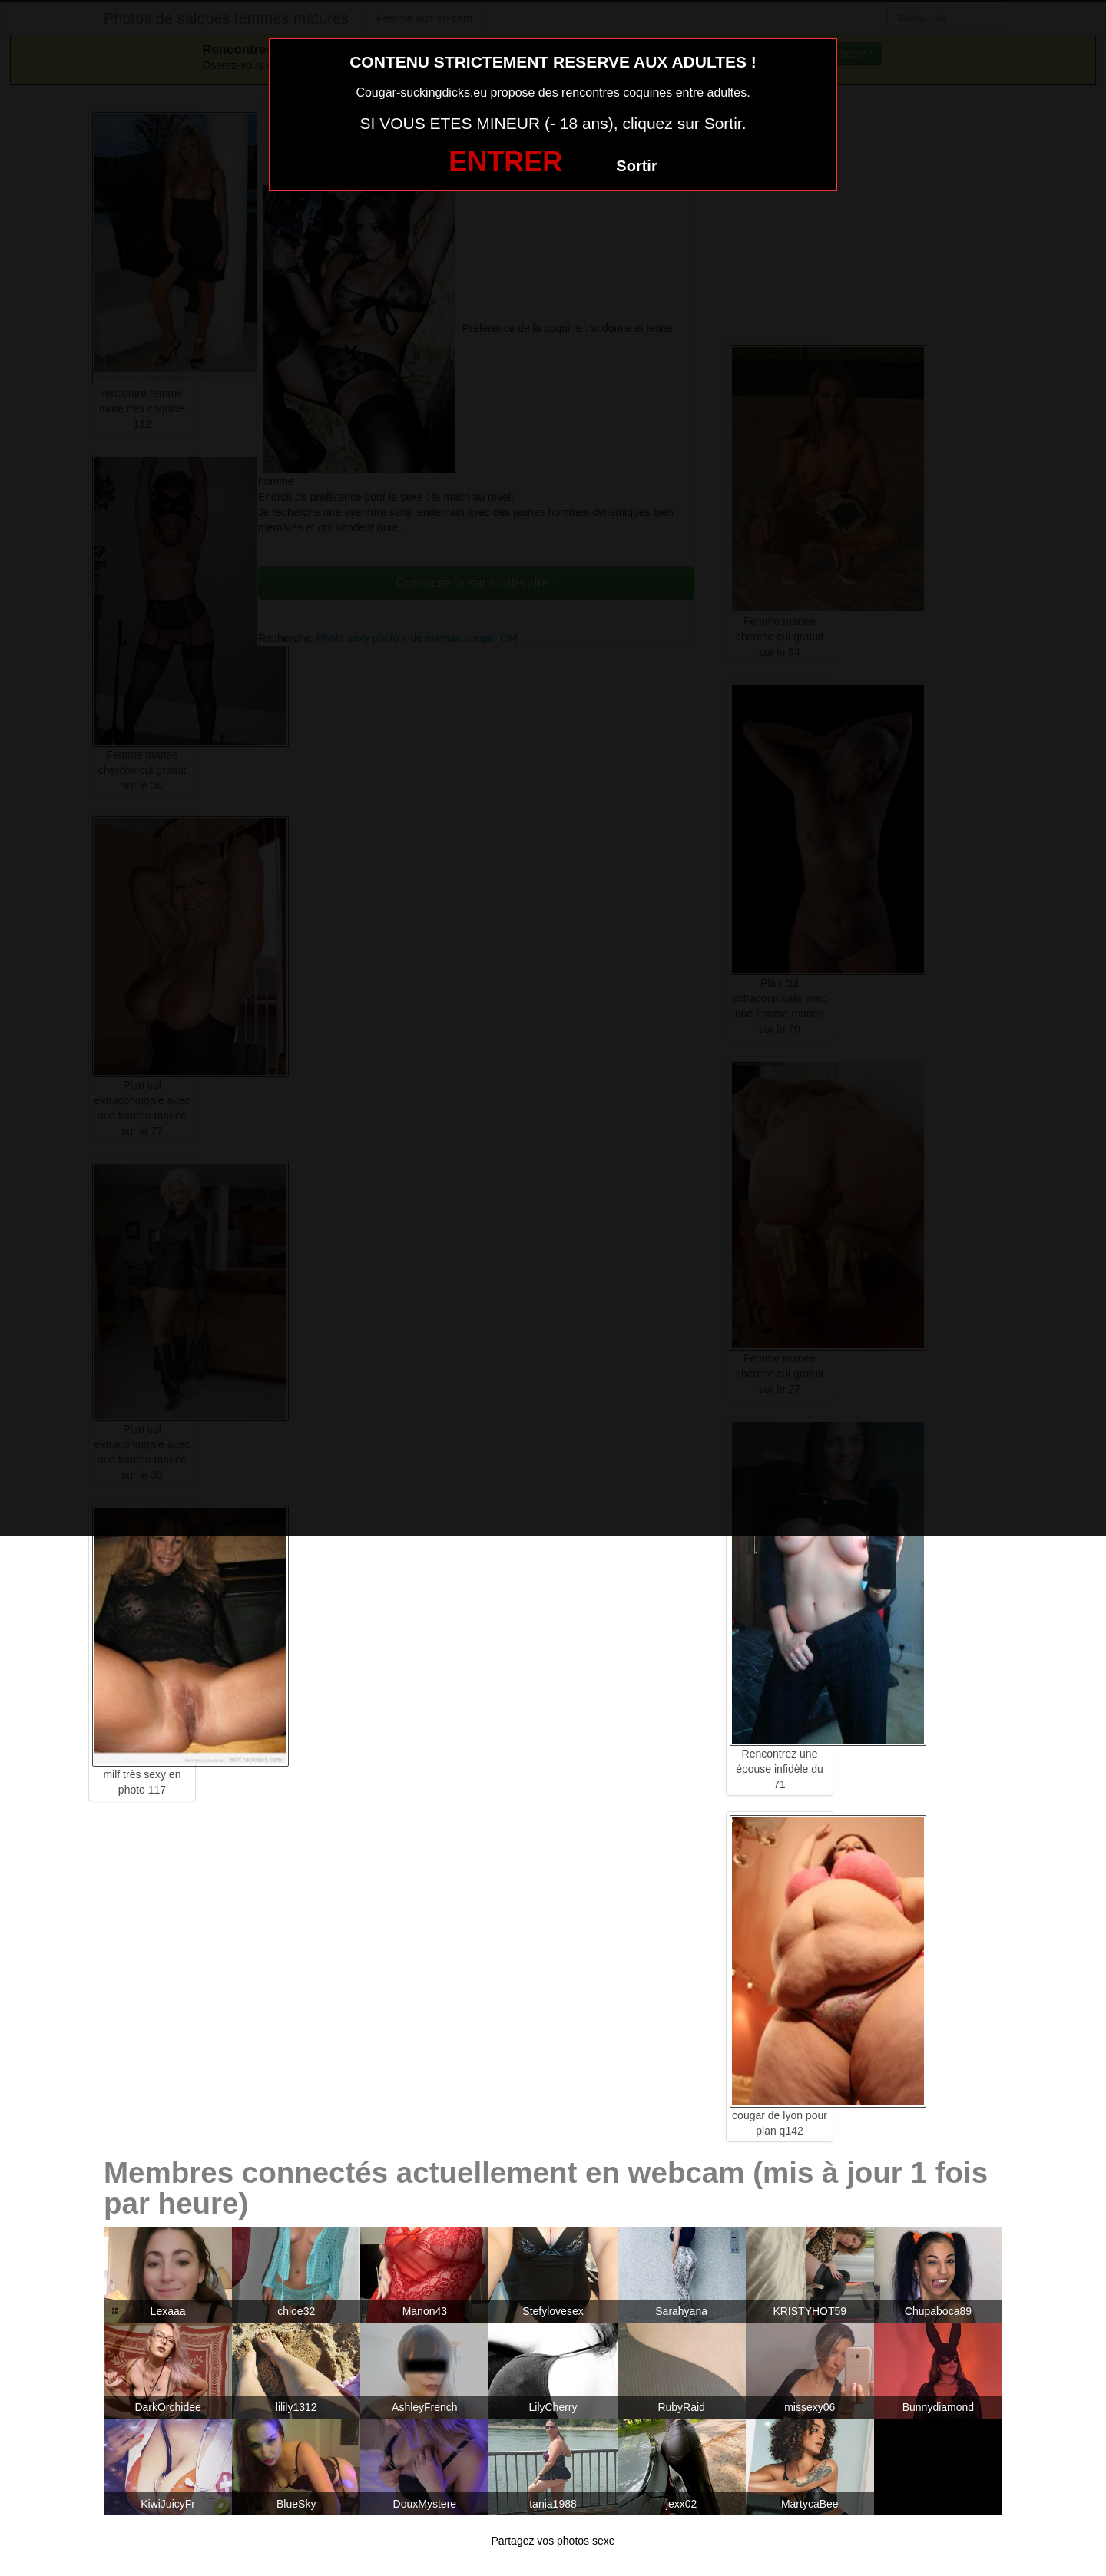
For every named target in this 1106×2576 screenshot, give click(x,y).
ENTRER (505, 161)
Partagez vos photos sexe (552, 2541)
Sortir (636, 165)
